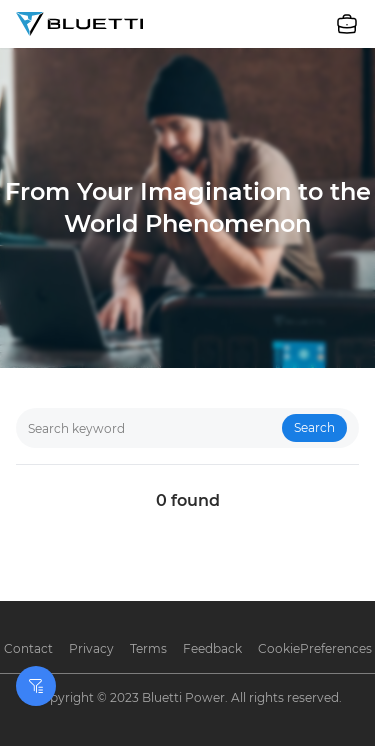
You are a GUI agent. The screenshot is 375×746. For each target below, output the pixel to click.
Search (314, 427)
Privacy (91, 648)
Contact (28, 648)
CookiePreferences (315, 648)
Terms (148, 648)
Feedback (212, 648)
